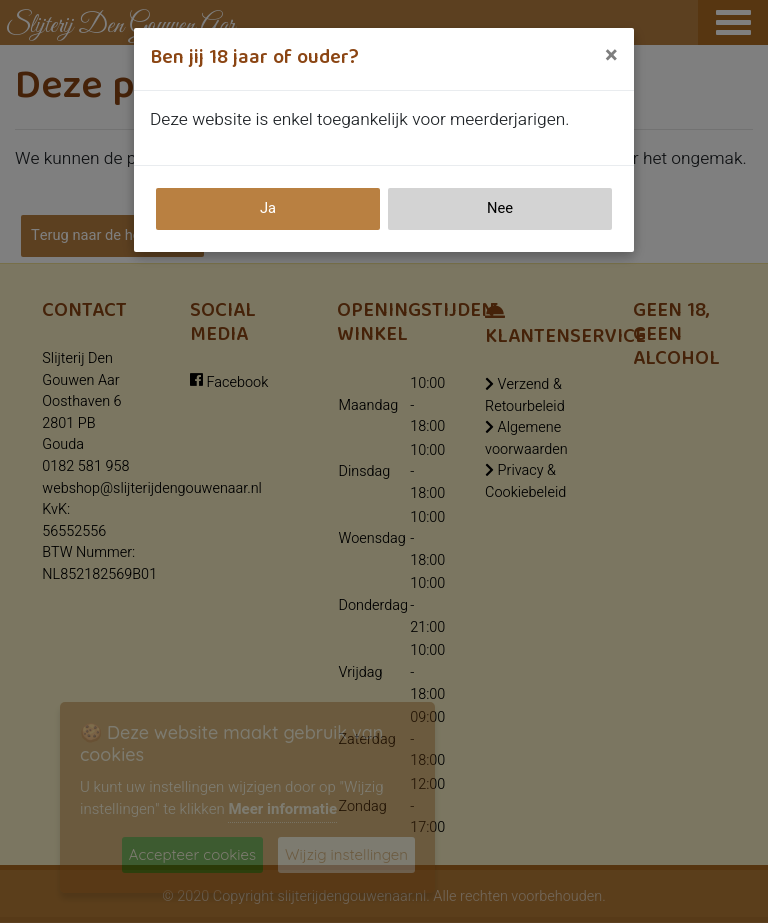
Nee (500, 208)
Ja (268, 208)
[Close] (611, 56)
